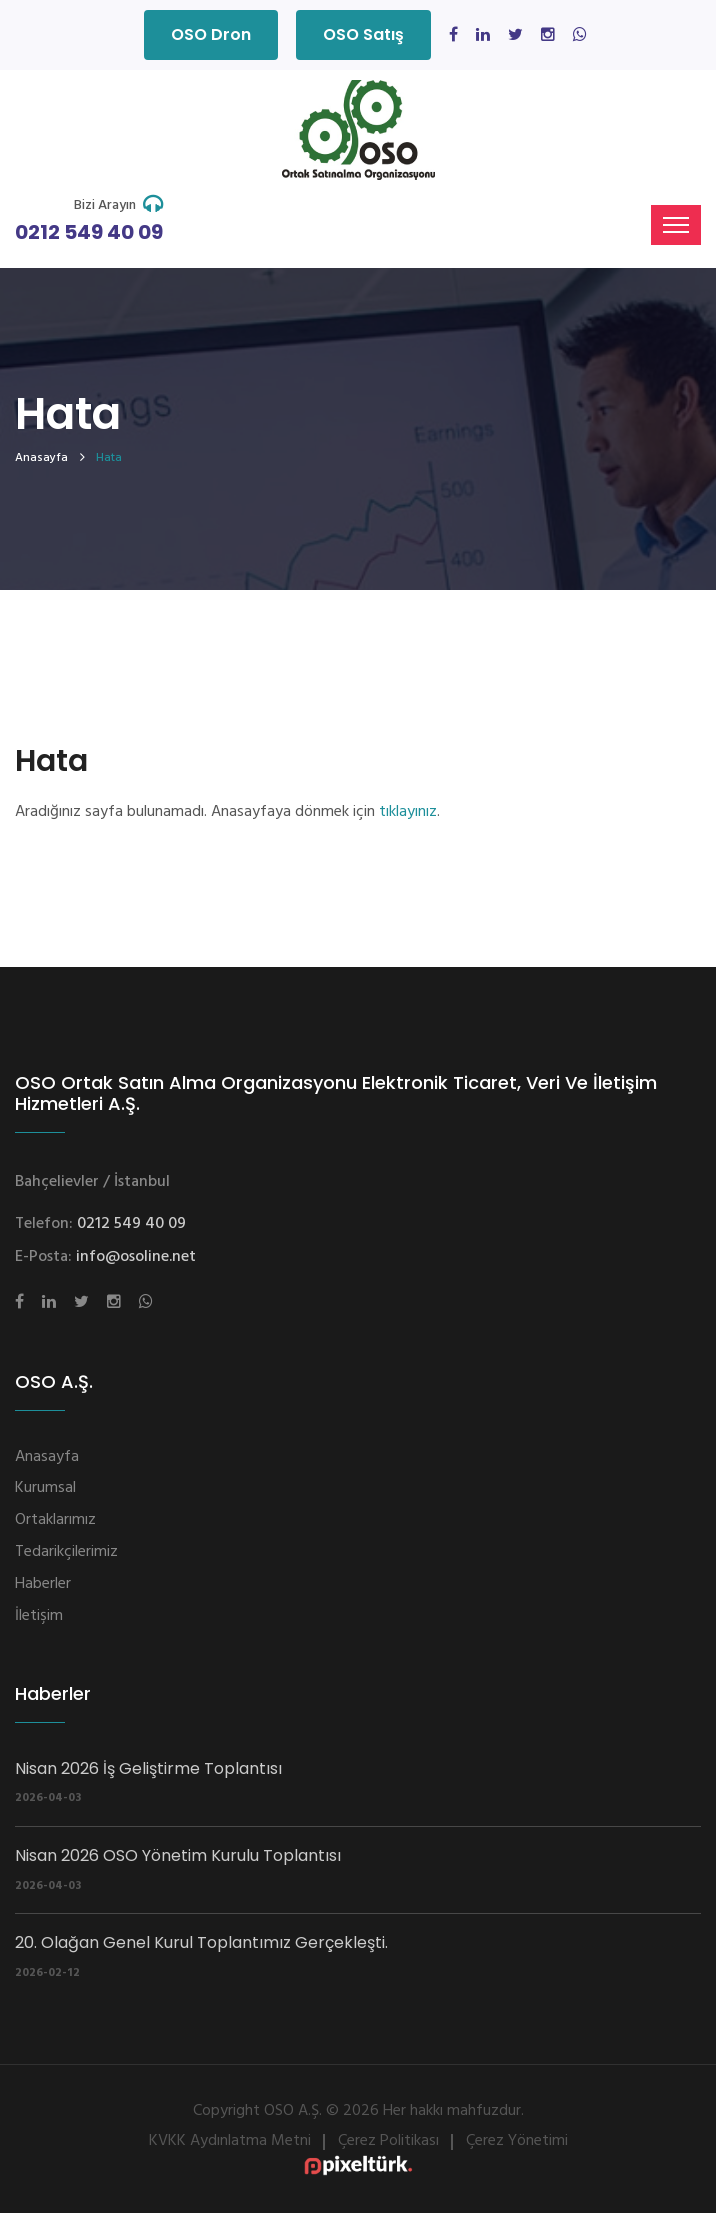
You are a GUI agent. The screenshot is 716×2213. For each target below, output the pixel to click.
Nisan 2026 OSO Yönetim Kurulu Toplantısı (178, 1855)
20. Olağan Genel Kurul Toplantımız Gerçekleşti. (201, 1942)
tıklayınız (408, 812)
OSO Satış (363, 34)
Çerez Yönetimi (517, 2141)
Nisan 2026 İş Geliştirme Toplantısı (148, 1768)
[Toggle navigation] (676, 225)
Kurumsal (45, 1488)
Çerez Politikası (388, 2141)
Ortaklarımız (55, 1520)
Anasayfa (41, 458)
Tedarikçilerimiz (66, 1552)
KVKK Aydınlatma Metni (230, 2141)
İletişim (39, 1616)
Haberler (43, 1584)
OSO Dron (211, 34)
